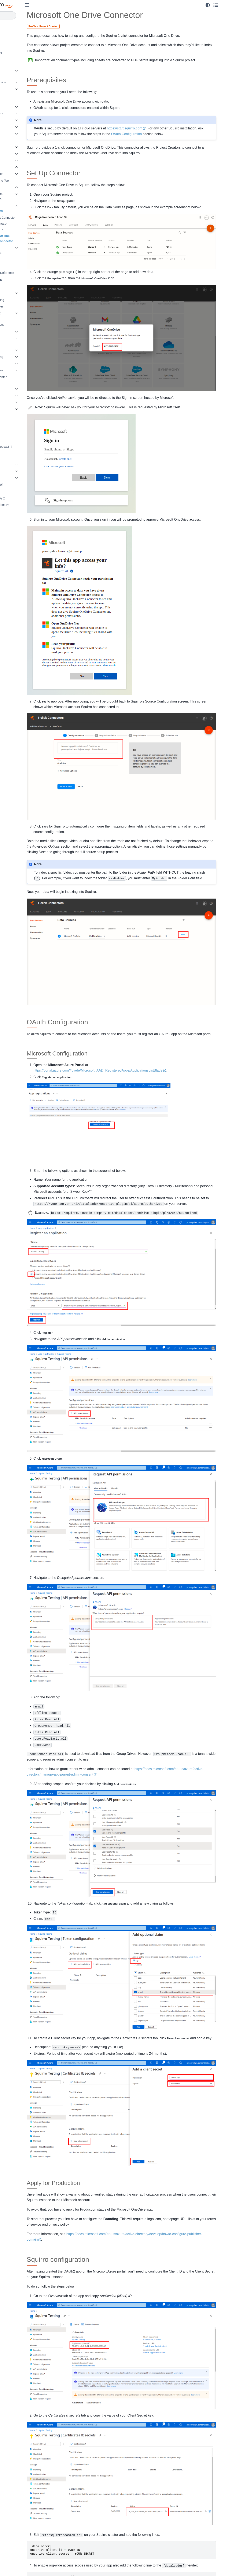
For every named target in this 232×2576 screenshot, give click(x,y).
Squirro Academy (17, 498)
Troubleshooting (20, 300)
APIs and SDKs (15, 127)
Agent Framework (17, 113)
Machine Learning (17, 356)
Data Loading (15, 167)
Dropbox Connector (29, 217)
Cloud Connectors (20, 208)
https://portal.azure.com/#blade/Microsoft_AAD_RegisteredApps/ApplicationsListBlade (124, 1058)
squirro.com (13, 491)
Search (10, 388)
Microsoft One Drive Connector (27, 238)
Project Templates (17, 370)
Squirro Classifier (17, 53)
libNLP (9, 350)
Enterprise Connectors (20, 250)
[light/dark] (217, 5)
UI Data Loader (19, 306)
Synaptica (12, 395)
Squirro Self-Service (19, 82)
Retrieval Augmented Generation (19, 379)
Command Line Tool (22, 180)
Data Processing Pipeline (16, 316)
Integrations (13, 331)
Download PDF (15, 484)
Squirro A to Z (14, 477)
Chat (8, 147)
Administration (15, 106)
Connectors (17, 187)
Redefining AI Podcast (20, 446)
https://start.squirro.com (151, 128)
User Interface (15, 402)
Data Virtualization (17, 325)
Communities (14, 153)
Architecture (13, 133)
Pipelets (10, 363)
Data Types (16, 259)
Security (10, 464)
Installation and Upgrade (15, 73)
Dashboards (13, 160)
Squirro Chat (14, 39)
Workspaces (13, 415)
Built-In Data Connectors (20, 196)
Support (10, 440)
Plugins (14, 293)
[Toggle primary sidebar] (54, 5)
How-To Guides (19, 174)
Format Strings (19, 279)
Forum (9, 433)
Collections (12, 140)
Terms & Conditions (18, 504)
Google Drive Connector (24, 226)
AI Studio (11, 120)
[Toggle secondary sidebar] (225, 5)
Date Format (17, 266)
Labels (13, 286)
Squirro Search (15, 46)
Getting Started (15, 32)
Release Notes (15, 89)
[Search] (23, 15)
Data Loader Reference (25, 272)
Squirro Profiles (15, 471)
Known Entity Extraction (14, 341)
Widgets (10, 409)
